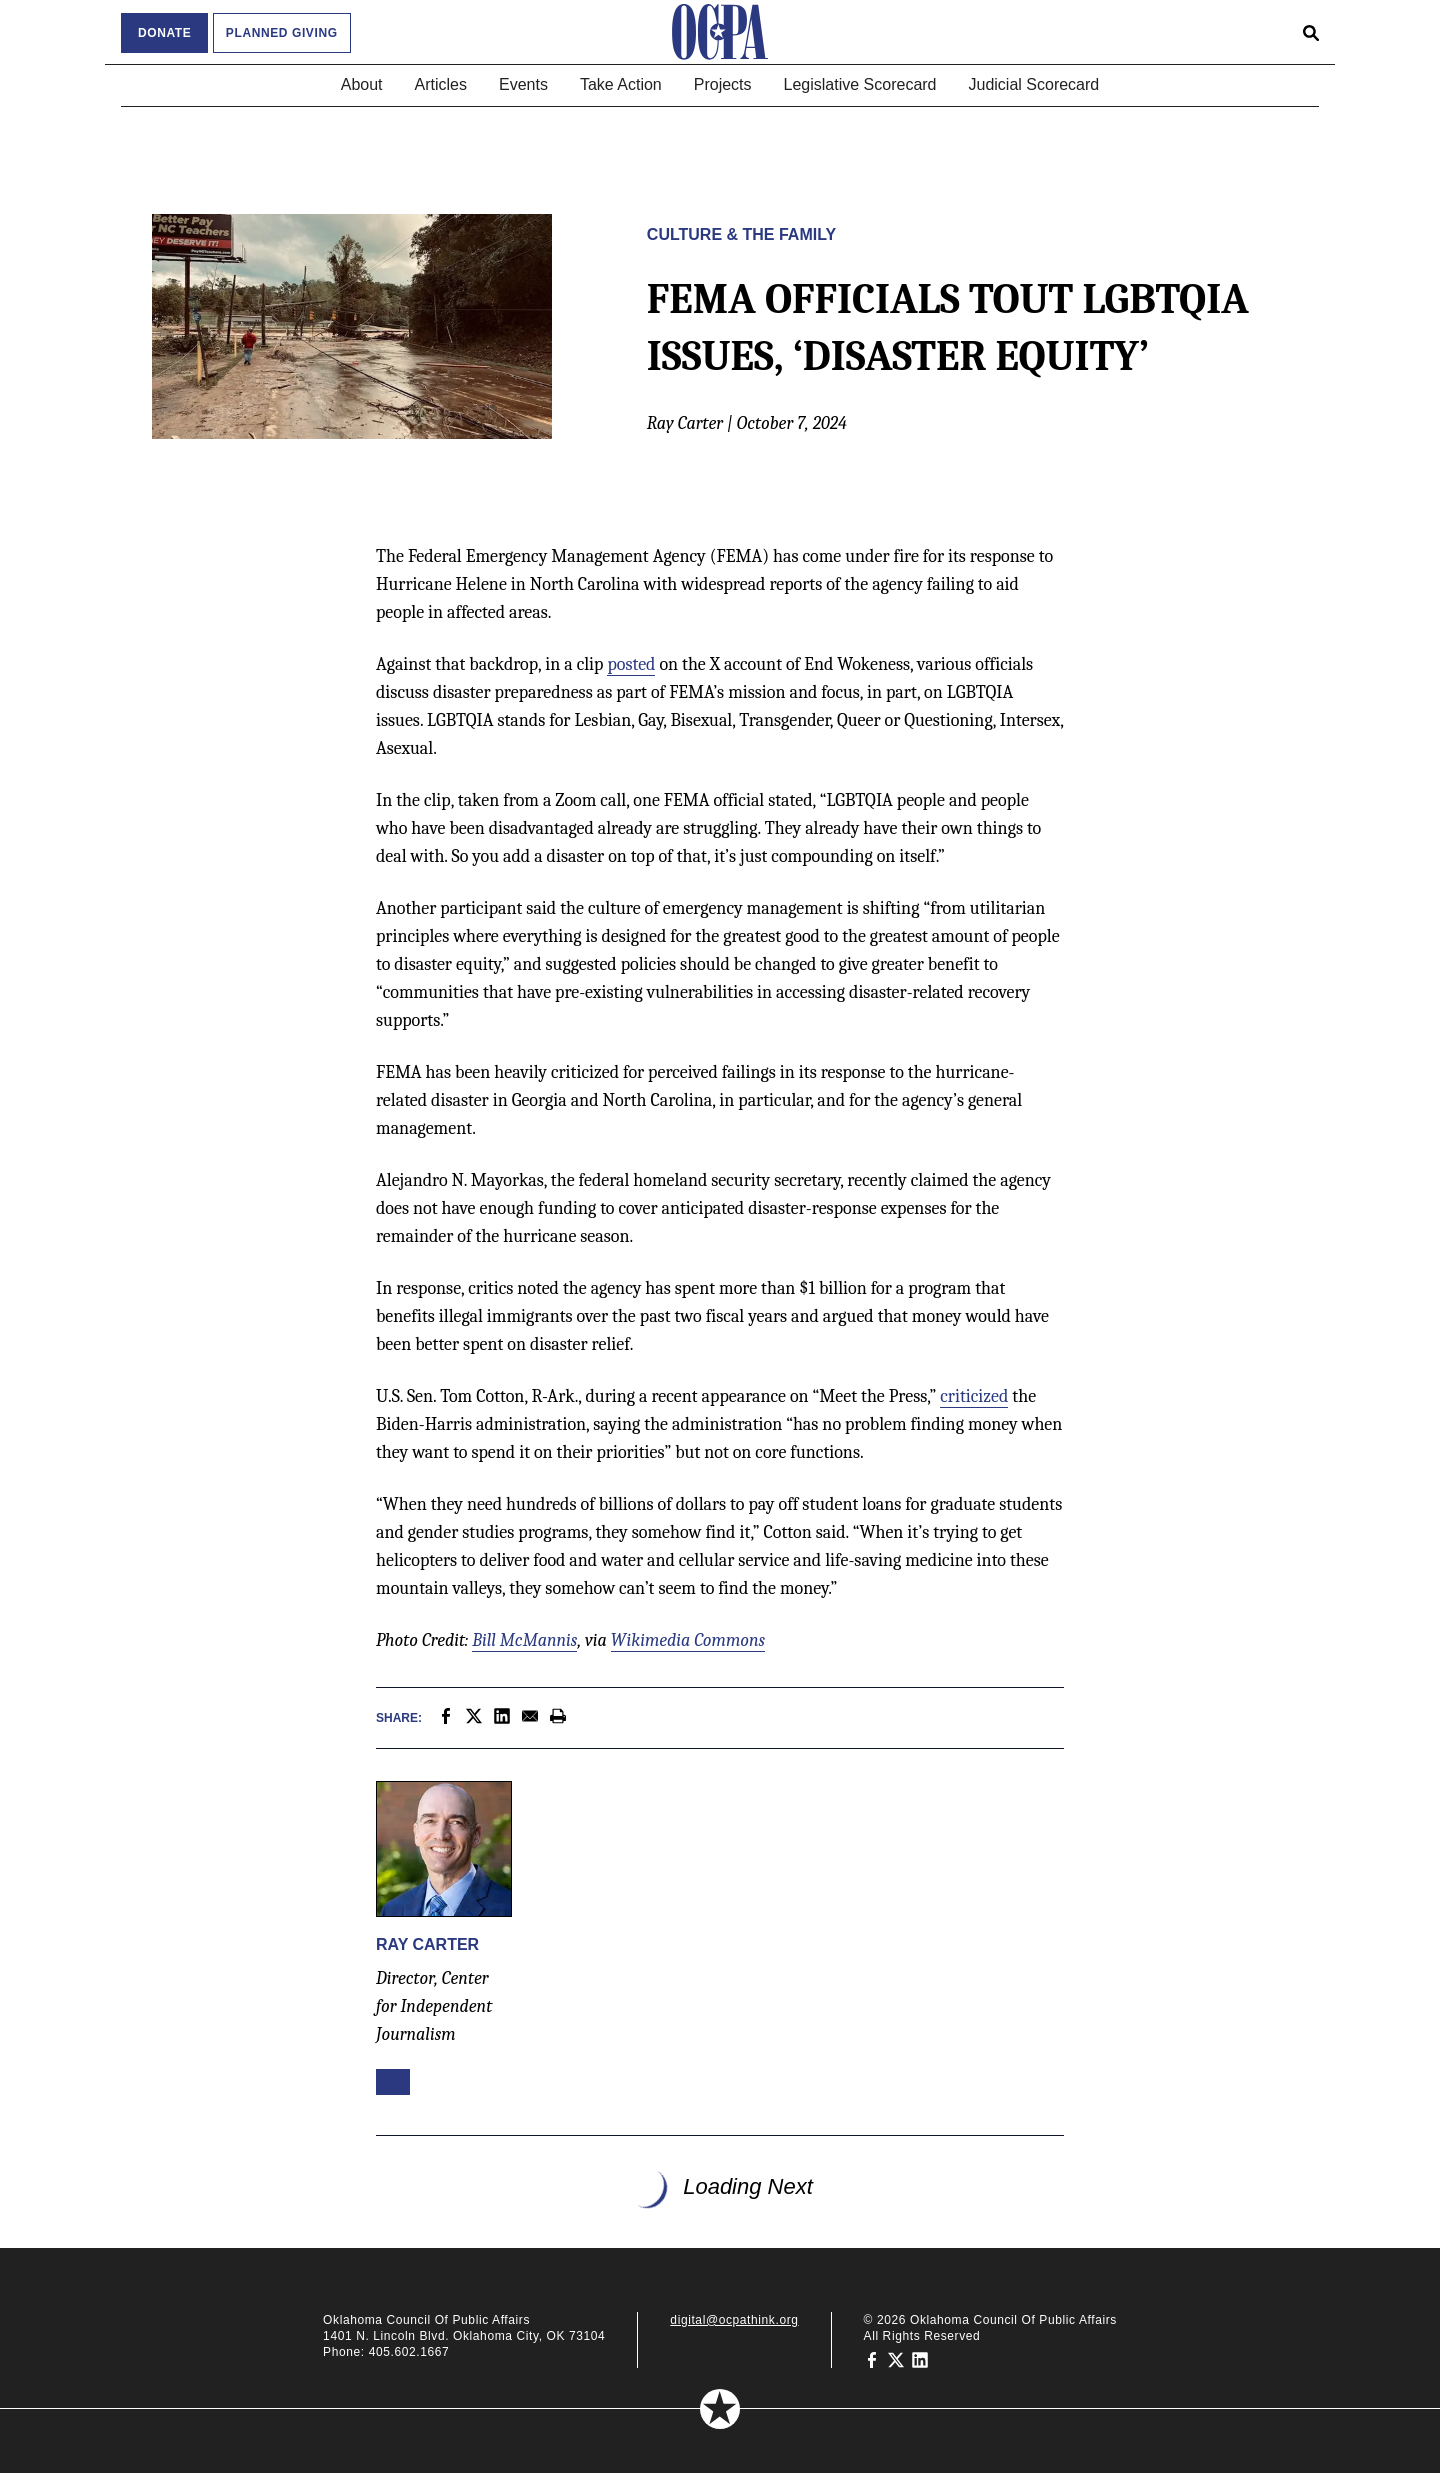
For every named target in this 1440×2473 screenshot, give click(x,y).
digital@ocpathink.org (734, 2320)
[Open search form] (1311, 32)
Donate (164, 33)
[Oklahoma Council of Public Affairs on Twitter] (896, 2360)
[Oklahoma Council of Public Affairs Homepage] (720, 32)
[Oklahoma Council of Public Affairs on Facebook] (872, 2360)
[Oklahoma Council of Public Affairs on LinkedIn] (920, 2360)
